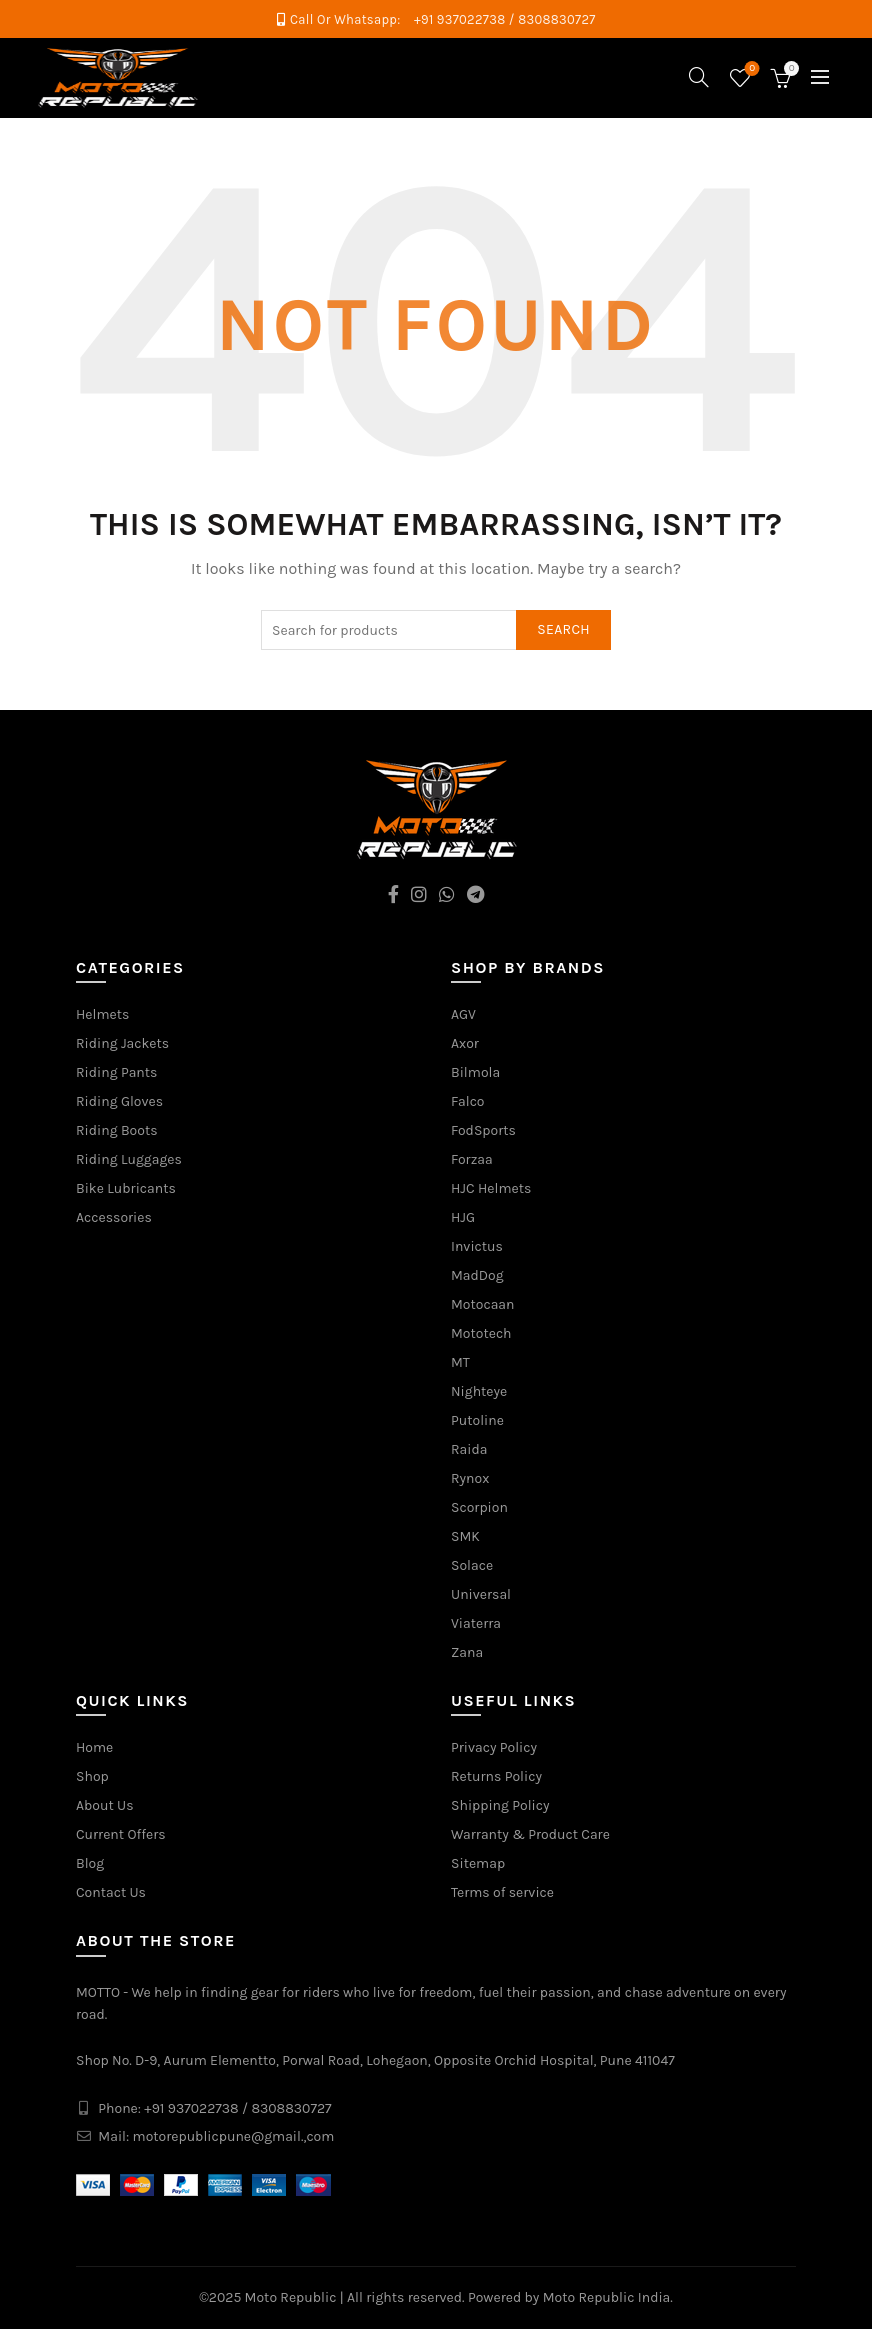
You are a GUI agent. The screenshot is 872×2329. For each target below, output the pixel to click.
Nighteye (479, 1391)
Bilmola (475, 1072)
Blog (90, 1863)
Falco (468, 1101)
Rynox (470, 1478)
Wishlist (750, 69)
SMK (465, 1536)
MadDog (477, 1275)
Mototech (481, 1333)
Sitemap (478, 1863)
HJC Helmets (491, 1188)
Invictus (477, 1246)
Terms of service (502, 1892)
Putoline (477, 1420)
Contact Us (111, 1892)
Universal (481, 1594)
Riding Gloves (119, 1101)
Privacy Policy (494, 1747)
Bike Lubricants (126, 1188)
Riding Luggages (129, 1159)
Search (563, 629)
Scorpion (479, 1507)
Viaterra (476, 1623)
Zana (467, 1652)
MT (460, 1362)
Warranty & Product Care (530, 1834)
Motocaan (483, 1304)
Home (94, 1747)
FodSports (483, 1130)
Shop (92, 1776)
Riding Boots (117, 1130)
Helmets (102, 1014)
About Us (105, 1805)
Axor (465, 1043)
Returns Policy (496, 1776)
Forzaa (472, 1159)
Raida (469, 1449)
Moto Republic (291, 2297)
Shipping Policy (500, 1805)
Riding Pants (116, 1072)
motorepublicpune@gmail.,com (234, 2136)
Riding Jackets (122, 1043)
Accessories (114, 1217)
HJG (463, 1217)
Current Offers (121, 1834)
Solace (472, 1565)
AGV (463, 1014)
